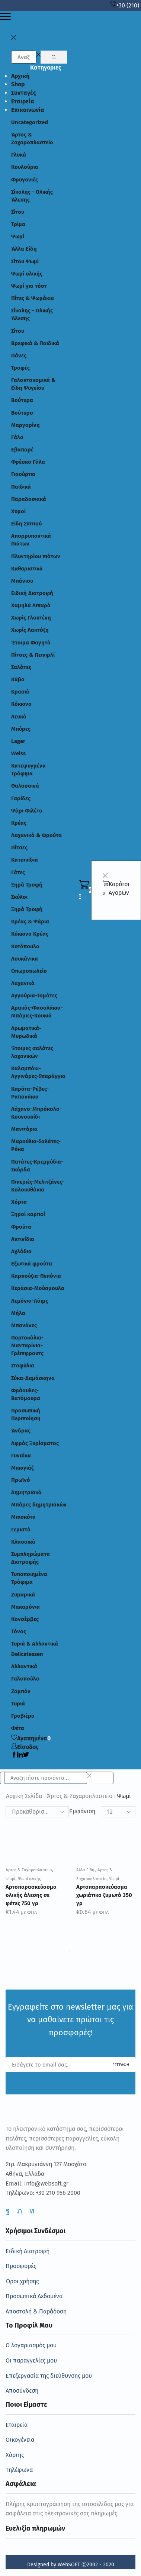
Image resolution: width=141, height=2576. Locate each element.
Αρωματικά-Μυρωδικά (26, 1032)
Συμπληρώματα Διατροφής (30, 1558)
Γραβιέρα (23, 1715)
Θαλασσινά (25, 785)
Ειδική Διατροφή (32, 593)
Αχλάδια (21, 1251)
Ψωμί (17, 236)
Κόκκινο (21, 704)
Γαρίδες (21, 798)
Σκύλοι (19, 897)
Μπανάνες (24, 1325)
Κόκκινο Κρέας (29, 933)
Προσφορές (21, 2266)
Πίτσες (19, 847)
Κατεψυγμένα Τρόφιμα (28, 769)
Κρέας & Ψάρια (30, 921)
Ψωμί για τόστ (29, 286)
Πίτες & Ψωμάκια (32, 298)
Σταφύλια (22, 1365)
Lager (18, 741)
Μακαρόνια (25, 1607)
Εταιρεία (22, 101)
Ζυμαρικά (23, 1594)
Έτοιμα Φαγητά (31, 642)
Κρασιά (20, 691)
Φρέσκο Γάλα (28, 462)
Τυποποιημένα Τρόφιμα (29, 1578)
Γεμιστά (21, 1529)
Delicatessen (27, 1654)
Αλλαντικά (24, 1666)
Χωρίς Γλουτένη (31, 617)
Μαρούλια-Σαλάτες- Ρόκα (36, 1145)
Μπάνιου (22, 581)
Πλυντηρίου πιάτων (35, 556)
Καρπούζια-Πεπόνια (36, 1276)
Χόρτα (19, 1202)
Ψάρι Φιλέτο (26, 810)
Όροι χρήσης (22, 2281)
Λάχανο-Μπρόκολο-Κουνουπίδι (36, 1113)
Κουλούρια (24, 167)
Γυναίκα (21, 1455)
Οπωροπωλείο (29, 971)
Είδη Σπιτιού (26, 523)
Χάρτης (15, 2454)
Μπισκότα (23, 1517)
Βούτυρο (22, 412)
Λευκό (18, 716)
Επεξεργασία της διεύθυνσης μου (49, 2375)
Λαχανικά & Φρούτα (36, 835)
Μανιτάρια (24, 1129)
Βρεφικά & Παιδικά (35, 343)
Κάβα (18, 679)
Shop (18, 84)
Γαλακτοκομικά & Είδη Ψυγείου (33, 384)
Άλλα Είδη (24, 248)
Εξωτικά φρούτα (31, 1263)
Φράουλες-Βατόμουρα (25, 1394)
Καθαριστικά (27, 568)
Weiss (18, 753)
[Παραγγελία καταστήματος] (37, 1811)
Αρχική (20, 76)
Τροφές (20, 367)
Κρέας (18, 823)
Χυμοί (18, 511)
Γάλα (17, 437)
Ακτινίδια (22, 1239)
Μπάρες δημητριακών (39, 1504)
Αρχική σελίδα (24, 1796)
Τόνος (18, 1631)
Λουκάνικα (24, 958)
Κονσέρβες (25, 1619)
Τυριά (18, 1703)
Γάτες (18, 872)
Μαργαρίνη (25, 425)
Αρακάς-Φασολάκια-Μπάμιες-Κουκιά (37, 1011)
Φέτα (17, 1728)
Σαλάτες (21, 667)
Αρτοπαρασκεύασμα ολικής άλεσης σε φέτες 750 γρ (31, 1895)
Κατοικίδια (24, 859)
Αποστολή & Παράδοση (36, 2311)
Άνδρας (21, 1430)
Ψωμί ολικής (26, 273)
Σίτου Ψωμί (25, 261)
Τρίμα (18, 224)
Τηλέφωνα (19, 2469)
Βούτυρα (22, 400)
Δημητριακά (26, 1492)
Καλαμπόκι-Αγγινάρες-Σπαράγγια (38, 1072)
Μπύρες (21, 729)
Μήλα (18, 1313)
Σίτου (17, 212)
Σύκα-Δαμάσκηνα (33, 1378)
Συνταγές (23, 92)
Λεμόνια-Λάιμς (29, 1300)
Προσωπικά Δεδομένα (34, 2296)
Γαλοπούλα (25, 1678)
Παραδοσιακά (28, 499)
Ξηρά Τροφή (26, 884)
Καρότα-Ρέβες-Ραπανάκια (30, 1093)
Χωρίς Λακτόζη (30, 630)
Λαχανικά (23, 983)
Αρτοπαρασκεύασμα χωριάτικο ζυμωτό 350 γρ (104, 1895)
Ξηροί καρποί (28, 1214)
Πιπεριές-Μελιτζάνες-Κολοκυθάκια (37, 1185)
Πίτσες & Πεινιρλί (33, 655)
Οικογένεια (20, 2439)
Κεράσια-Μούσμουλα (37, 1288)
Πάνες (18, 355)
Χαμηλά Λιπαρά (31, 605)
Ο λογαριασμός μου (31, 2345)
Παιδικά (21, 486)
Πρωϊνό (20, 1480)
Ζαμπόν (21, 1691)
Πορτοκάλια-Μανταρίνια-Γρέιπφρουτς (27, 1345)
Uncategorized (29, 122)
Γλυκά (18, 154)
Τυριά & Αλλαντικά (34, 1643)
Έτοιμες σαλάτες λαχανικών (32, 1052)
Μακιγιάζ (22, 1467)
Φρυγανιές (24, 179)
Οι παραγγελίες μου (31, 2360)
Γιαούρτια (23, 474)
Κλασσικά (23, 1541)
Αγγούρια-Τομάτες (34, 995)
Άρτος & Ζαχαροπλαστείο (32, 138)
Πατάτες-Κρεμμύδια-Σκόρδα (37, 1165)
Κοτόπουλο (25, 946)
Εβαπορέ (22, 449)
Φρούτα (21, 1226)
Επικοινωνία (27, 109)
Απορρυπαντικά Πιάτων (31, 540)
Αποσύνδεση (22, 2390)
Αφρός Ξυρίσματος (35, 1443)
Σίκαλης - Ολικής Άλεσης (32, 196)
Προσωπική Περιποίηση (26, 1414)
